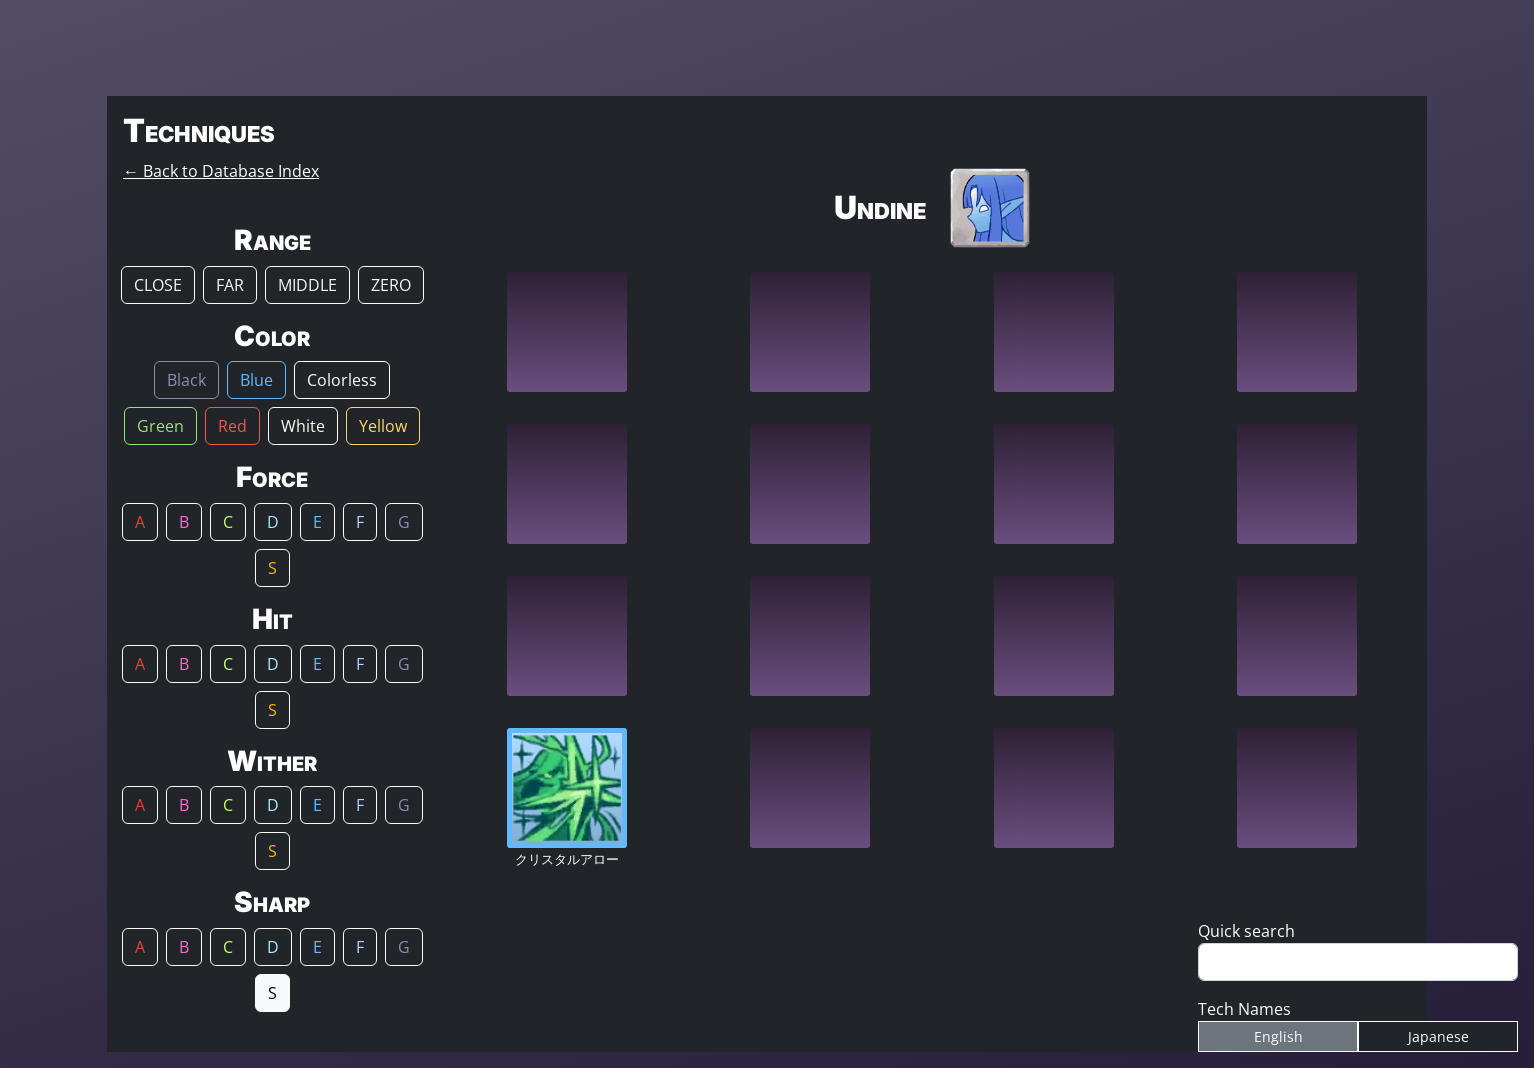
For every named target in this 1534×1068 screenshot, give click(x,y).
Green (160, 426)
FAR (230, 285)
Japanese (1438, 1036)
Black (186, 380)
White (303, 426)
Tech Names (1244, 1009)
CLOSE (158, 285)
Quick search (1246, 931)
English (1278, 1036)
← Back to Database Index (221, 171)
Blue (256, 380)
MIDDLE (307, 285)
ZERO (391, 285)
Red (232, 426)
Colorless (342, 380)
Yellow (383, 426)
